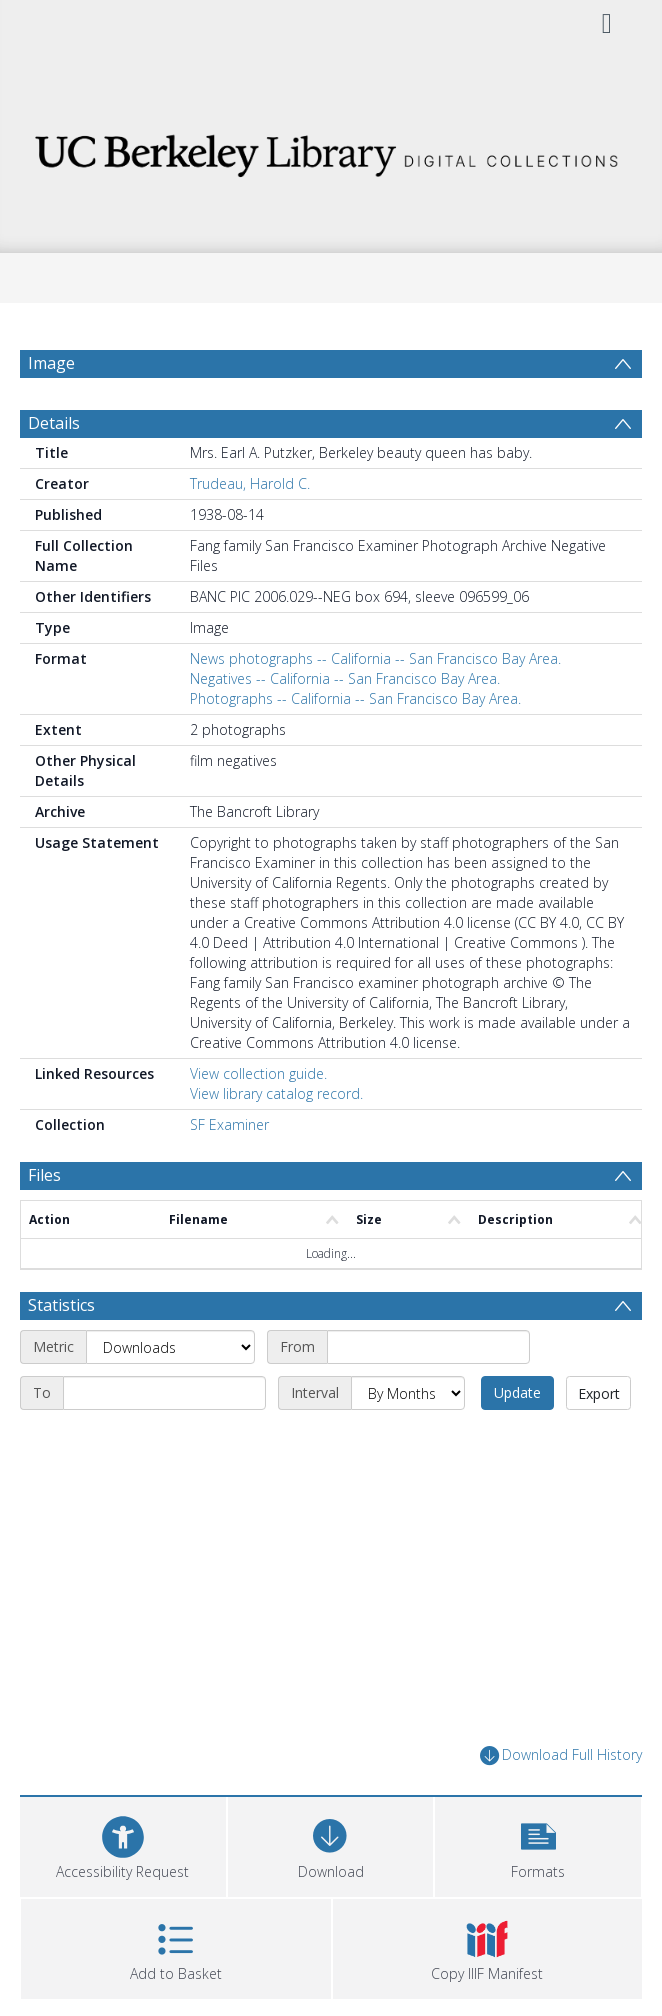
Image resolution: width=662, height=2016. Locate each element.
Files (44, 1175)
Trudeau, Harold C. (250, 483)
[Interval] (408, 1393)
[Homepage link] (331, 150)
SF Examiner (229, 1124)
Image (51, 363)
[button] (538, 1844)
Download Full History (561, 1755)
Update (517, 1392)
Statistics (61, 1305)
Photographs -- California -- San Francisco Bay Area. (355, 698)
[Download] (331, 1844)
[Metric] (170, 1347)
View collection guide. (258, 1073)
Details (54, 423)
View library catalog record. (276, 1093)
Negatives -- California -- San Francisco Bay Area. (345, 678)
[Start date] (428, 1347)
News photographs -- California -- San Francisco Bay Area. (375, 658)
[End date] (164, 1393)
